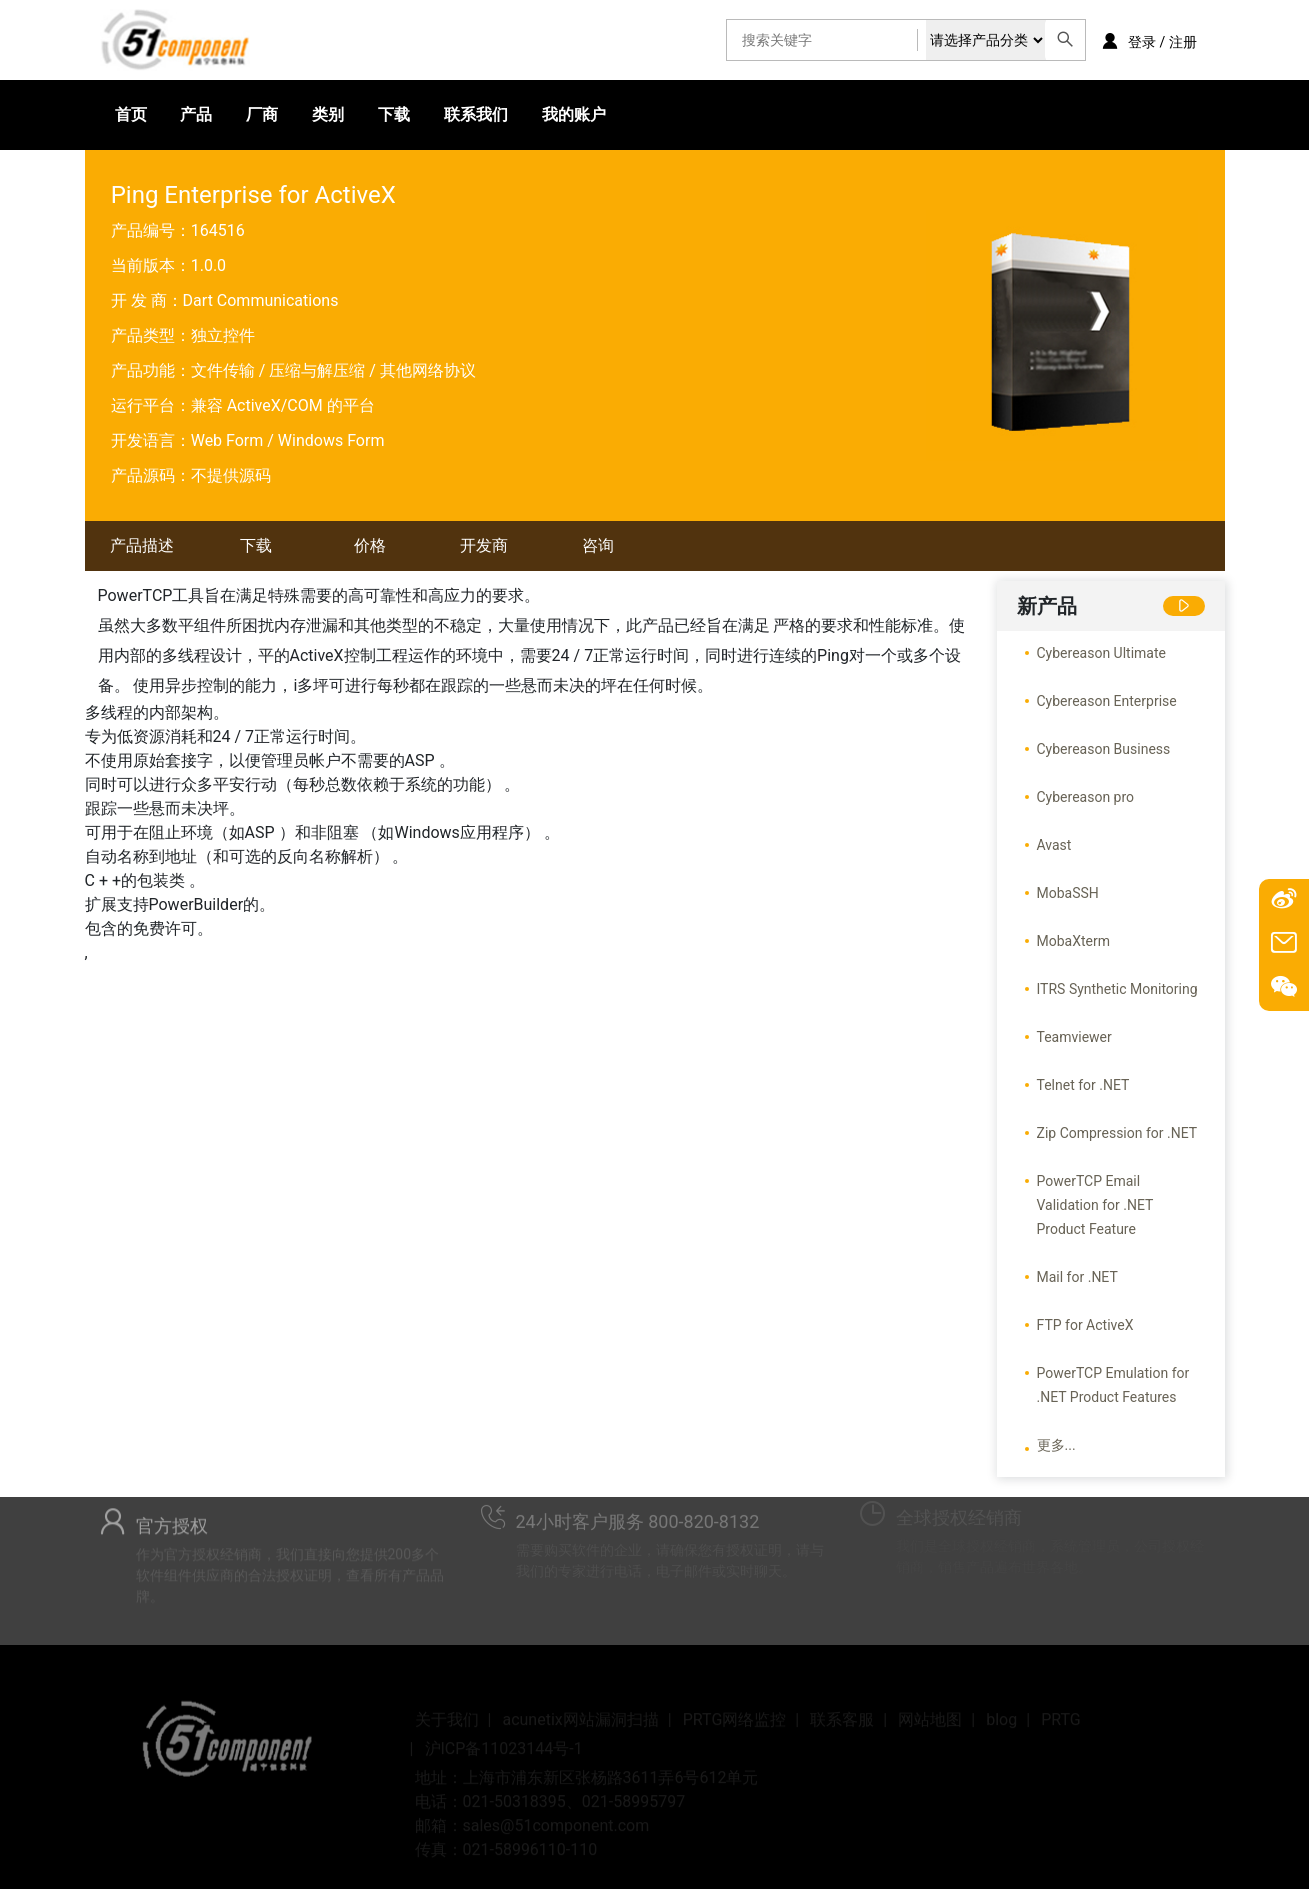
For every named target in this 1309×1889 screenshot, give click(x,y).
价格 (370, 545)
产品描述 (142, 545)
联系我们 (476, 114)
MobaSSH (1068, 893)
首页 (131, 114)
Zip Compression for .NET (1117, 1133)
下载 (394, 114)
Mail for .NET (1077, 1277)
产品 (196, 114)
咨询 (598, 545)
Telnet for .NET (1083, 1085)
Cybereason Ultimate (1101, 653)
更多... (1056, 1445)
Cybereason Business (1104, 749)
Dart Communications (261, 300)
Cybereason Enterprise (1107, 701)
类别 (328, 114)
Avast (1054, 845)
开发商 (484, 545)
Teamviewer (1074, 1037)
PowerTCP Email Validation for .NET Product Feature (1095, 1205)
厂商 (262, 114)
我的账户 (574, 114)
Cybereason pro (1086, 797)
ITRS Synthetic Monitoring (1117, 989)
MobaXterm (1074, 941)
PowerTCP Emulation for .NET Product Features (1113, 1385)
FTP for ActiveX (1085, 1325)
